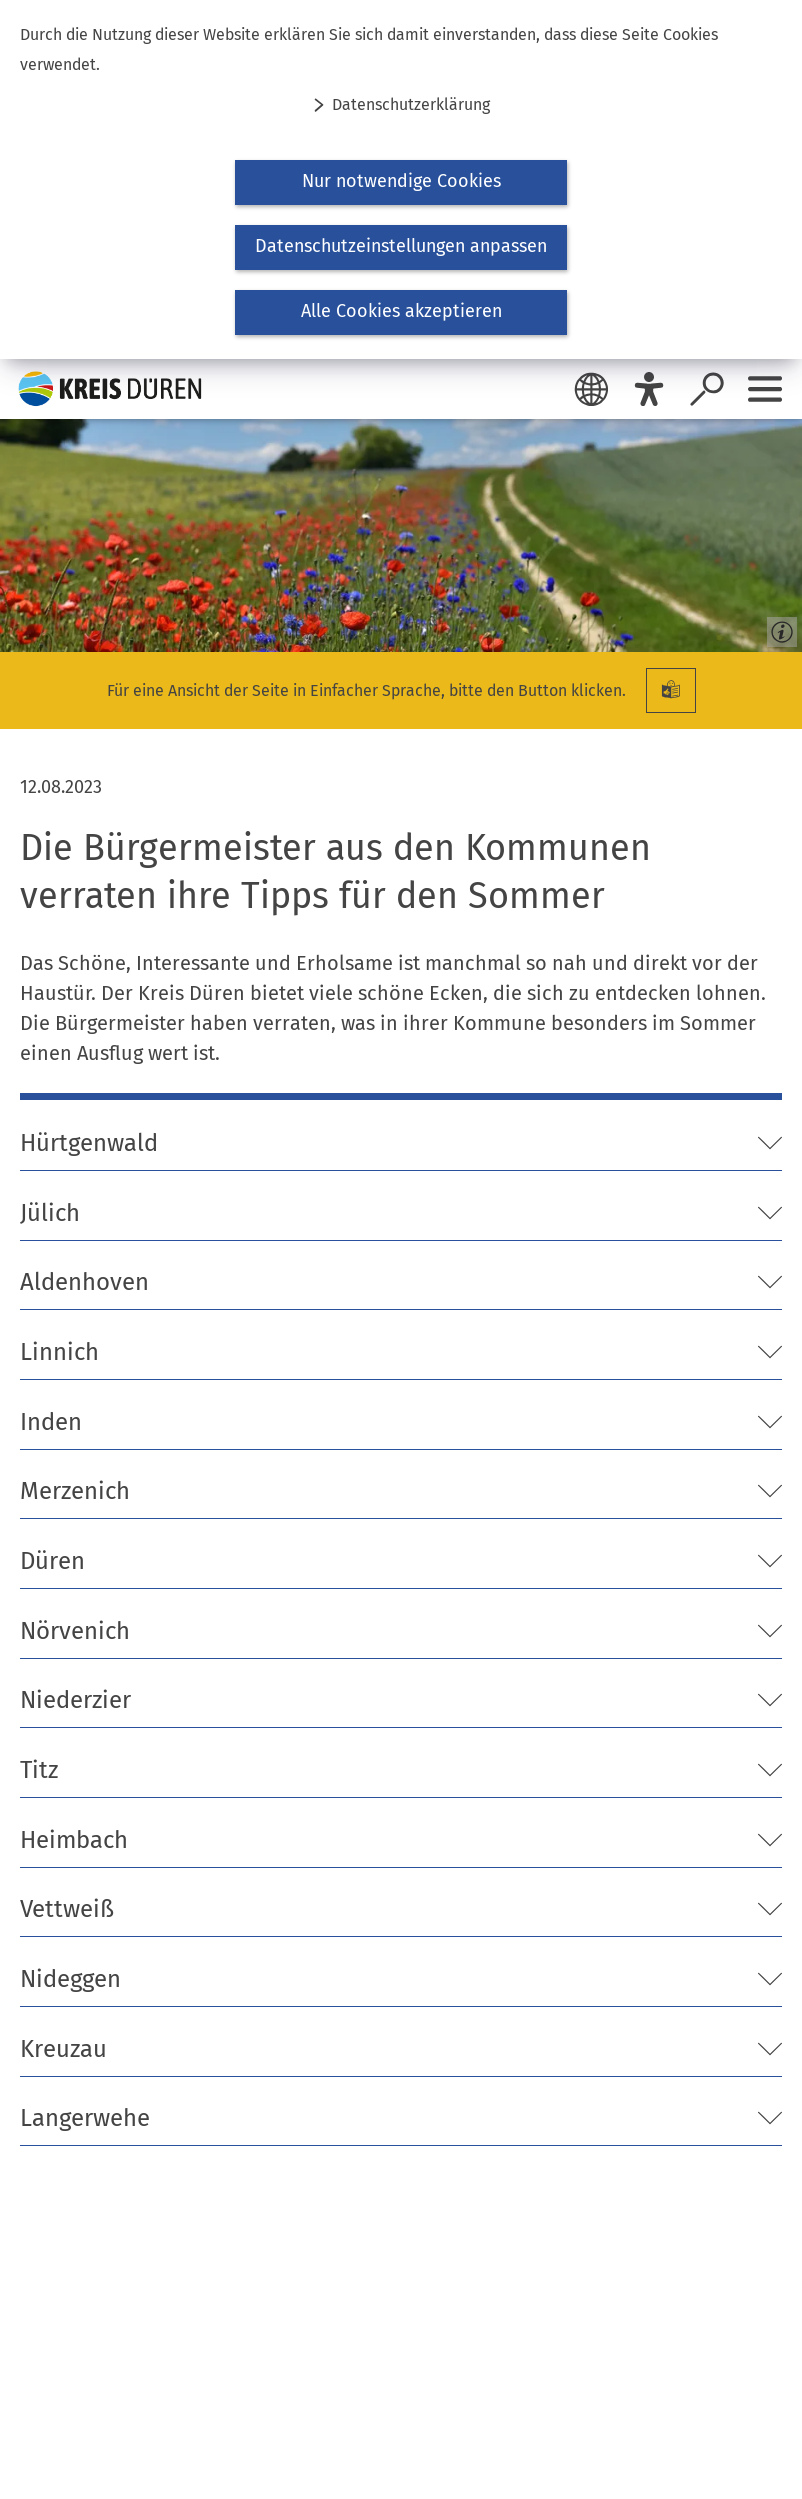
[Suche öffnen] (707, 389)
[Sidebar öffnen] (765, 389)
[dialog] (401, 179)
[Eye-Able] (649, 389)
